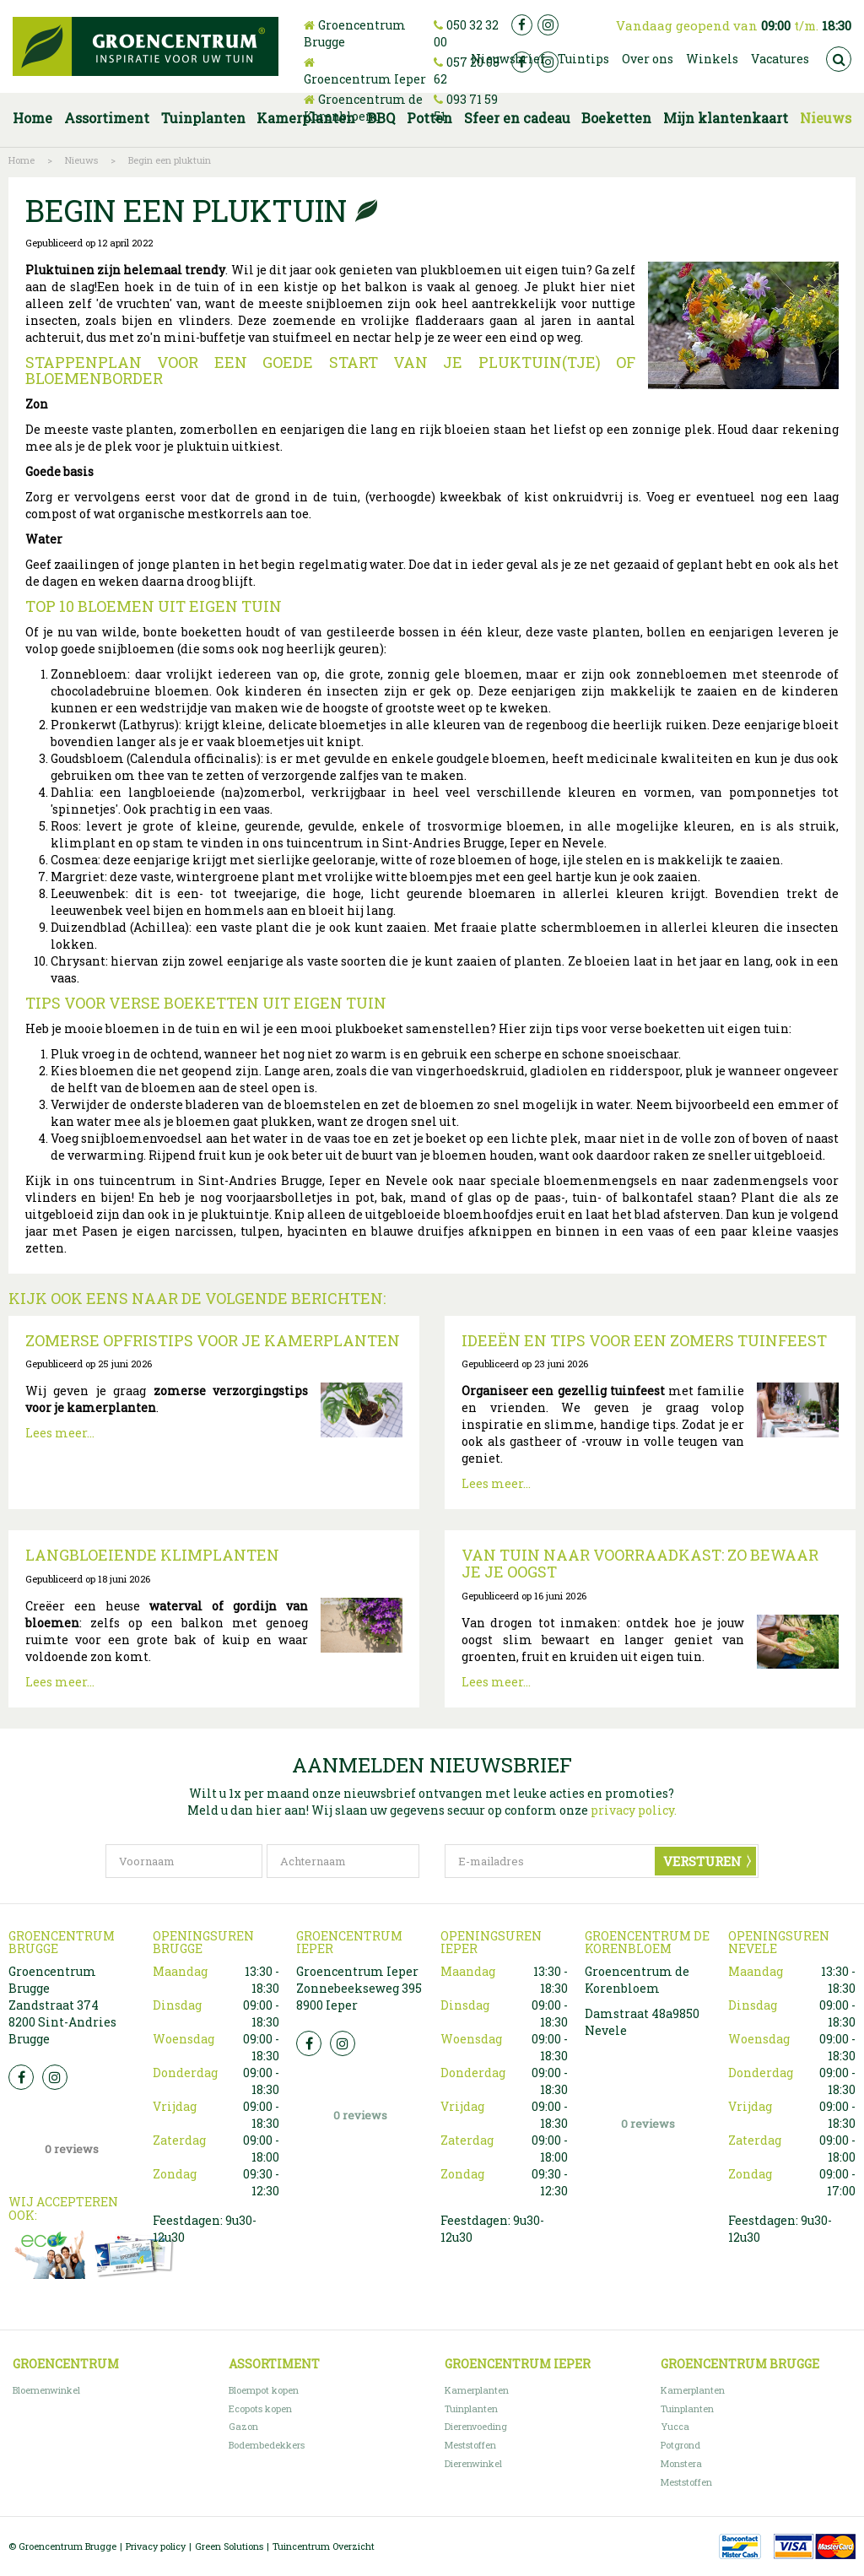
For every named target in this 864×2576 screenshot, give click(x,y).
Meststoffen (470, 2444)
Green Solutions (229, 2546)
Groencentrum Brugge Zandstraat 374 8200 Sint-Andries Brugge (62, 2005)
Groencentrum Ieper (365, 79)
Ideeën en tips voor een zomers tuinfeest (644, 1340)
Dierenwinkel (473, 2463)
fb (521, 24)
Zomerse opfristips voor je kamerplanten (212, 1340)
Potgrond (680, 2444)
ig (548, 24)
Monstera (681, 2463)
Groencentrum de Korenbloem (363, 107)
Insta (55, 2077)
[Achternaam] (343, 1861)
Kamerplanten (477, 2390)
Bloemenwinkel (46, 2390)
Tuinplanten (471, 2408)
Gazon (243, 2426)
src (838, 59)
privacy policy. (634, 1810)
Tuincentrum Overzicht (324, 2546)
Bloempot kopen (264, 2390)
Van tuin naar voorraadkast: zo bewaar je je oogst (640, 1563)
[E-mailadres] (602, 1861)
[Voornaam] (183, 1861)
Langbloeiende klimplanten (152, 1555)
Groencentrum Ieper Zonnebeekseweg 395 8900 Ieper (359, 1988)
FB (21, 2077)
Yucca (675, 2426)
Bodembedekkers (267, 2444)
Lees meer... (59, 1433)
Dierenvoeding (476, 2426)
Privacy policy (156, 2546)
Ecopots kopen (260, 2408)
